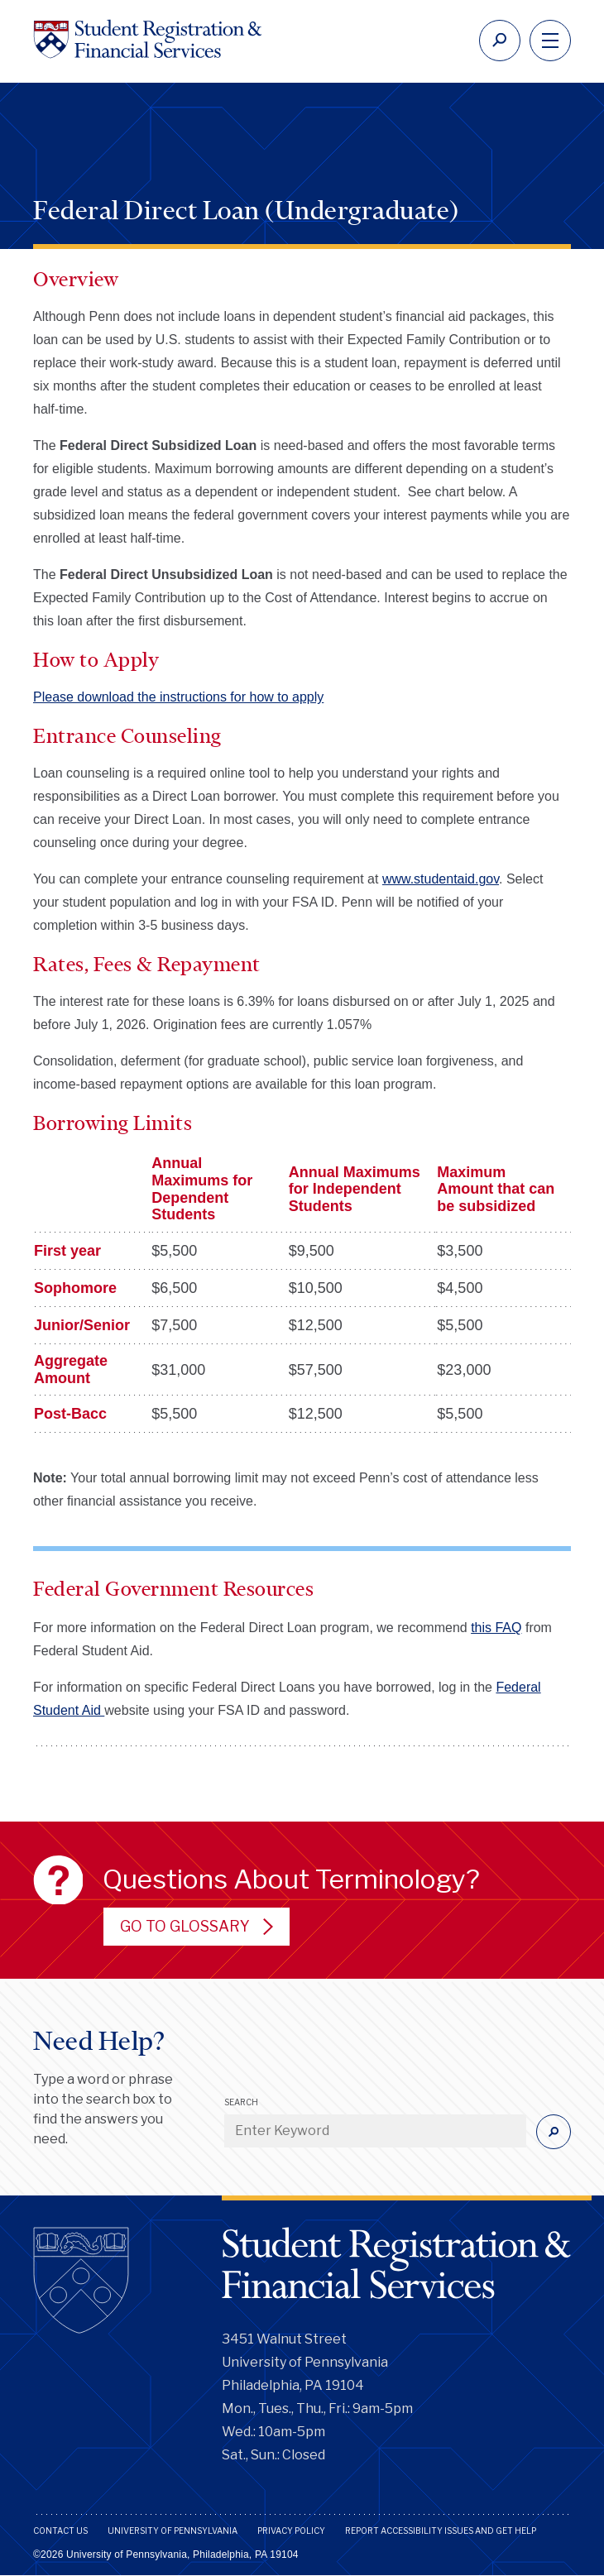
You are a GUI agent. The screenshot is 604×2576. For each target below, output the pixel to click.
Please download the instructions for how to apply (178, 697)
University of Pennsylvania (172, 2530)
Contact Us (60, 2530)
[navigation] (550, 40)
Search (241, 2102)
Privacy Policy (291, 2530)
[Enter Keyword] (375, 2130)
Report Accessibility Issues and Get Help (440, 2530)
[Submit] (553, 2131)
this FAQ (496, 1628)
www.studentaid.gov (440, 879)
